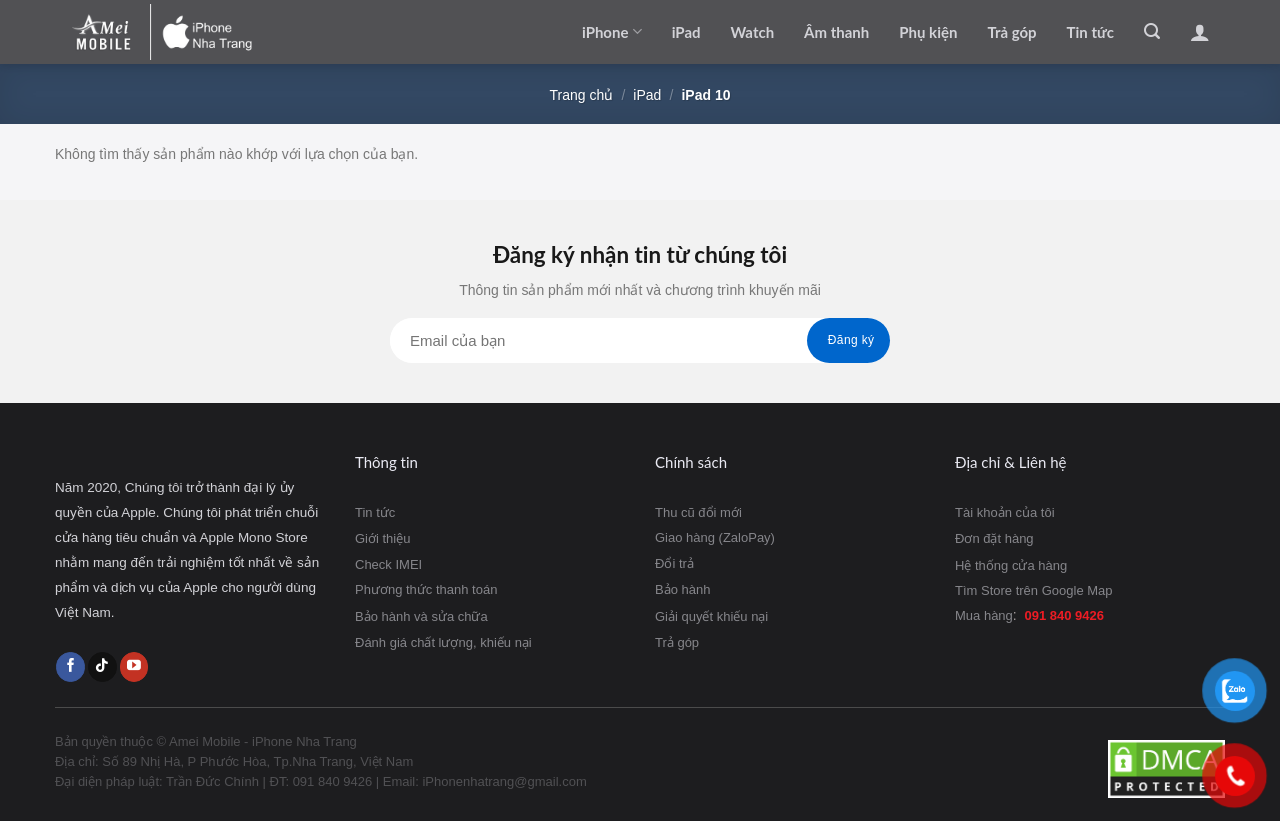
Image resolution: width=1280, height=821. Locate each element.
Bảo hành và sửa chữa (421, 616)
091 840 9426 (1065, 615)
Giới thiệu (382, 538)
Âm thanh (836, 32)
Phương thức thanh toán (426, 589)
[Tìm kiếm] (1152, 31)
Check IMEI (388, 564)
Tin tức (1090, 32)
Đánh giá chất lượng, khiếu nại (443, 642)
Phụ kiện (928, 32)
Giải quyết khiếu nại (711, 616)
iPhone (612, 31)
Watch (753, 32)
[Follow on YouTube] (134, 667)
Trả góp (1011, 32)
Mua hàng (984, 615)
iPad (686, 32)
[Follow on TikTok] (102, 667)
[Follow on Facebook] (70, 667)
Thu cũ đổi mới (698, 512)
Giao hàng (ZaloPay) (715, 537)
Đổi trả (674, 563)
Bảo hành (682, 589)
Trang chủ (582, 95)
